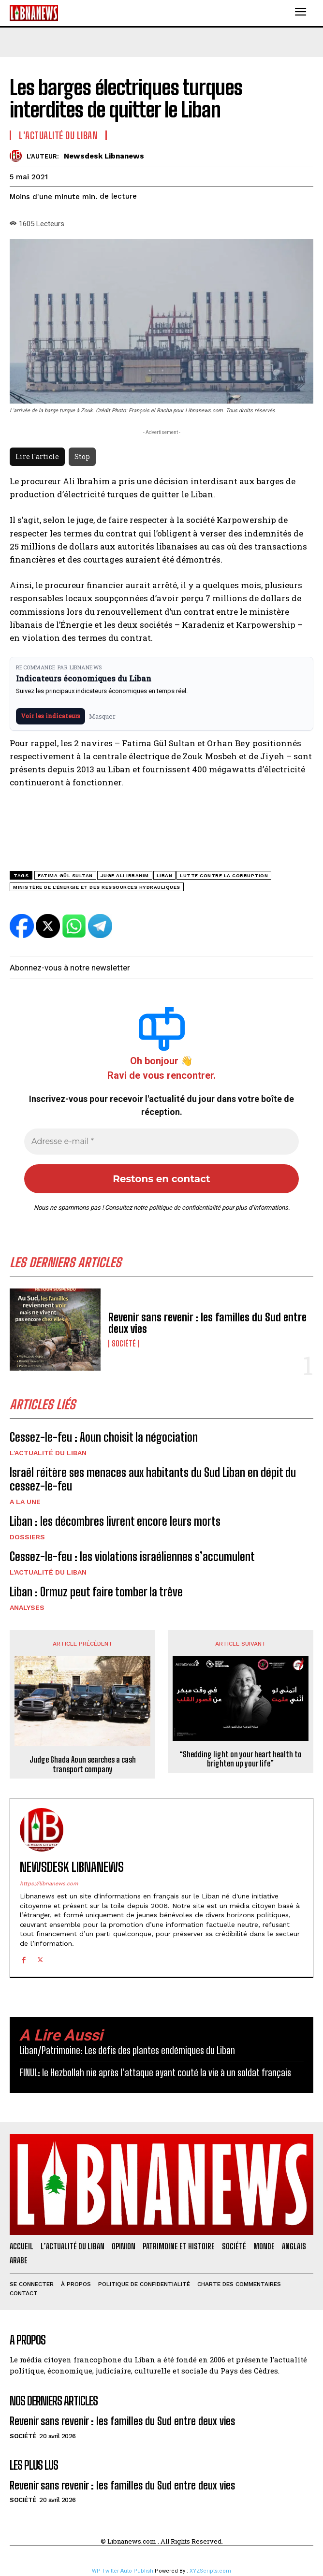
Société (124, 1343)
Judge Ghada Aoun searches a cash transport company (82, 1764)
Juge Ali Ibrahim (125, 875)
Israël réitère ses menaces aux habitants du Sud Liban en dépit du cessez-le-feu (153, 1479)
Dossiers (27, 1537)
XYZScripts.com (210, 2571)
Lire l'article (37, 456)
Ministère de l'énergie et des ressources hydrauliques (96, 887)
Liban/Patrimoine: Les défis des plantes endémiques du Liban (127, 2050)
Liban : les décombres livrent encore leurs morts (115, 1521)
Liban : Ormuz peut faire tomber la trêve (96, 1592)
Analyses (27, 1607)
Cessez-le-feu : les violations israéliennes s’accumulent (132, 1556)
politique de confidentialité (184, 1207)
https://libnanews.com (49, 1884)
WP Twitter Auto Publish (122, 2571)
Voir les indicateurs (50, 716)
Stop (82, 456)
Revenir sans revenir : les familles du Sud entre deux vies (207, 1323)
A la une (25, 1501)
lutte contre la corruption (224, 875)
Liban (165, 875)
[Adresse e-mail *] (161, 1142)
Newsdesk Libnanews (104, 156)
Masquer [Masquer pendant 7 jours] (102, 716)
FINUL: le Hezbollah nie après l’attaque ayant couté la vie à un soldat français (155, 2072)
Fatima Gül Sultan (65, 875)
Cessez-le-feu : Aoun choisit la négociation (104, 1437)
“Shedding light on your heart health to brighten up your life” (240, 1759)
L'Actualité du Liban (48, 1452)
